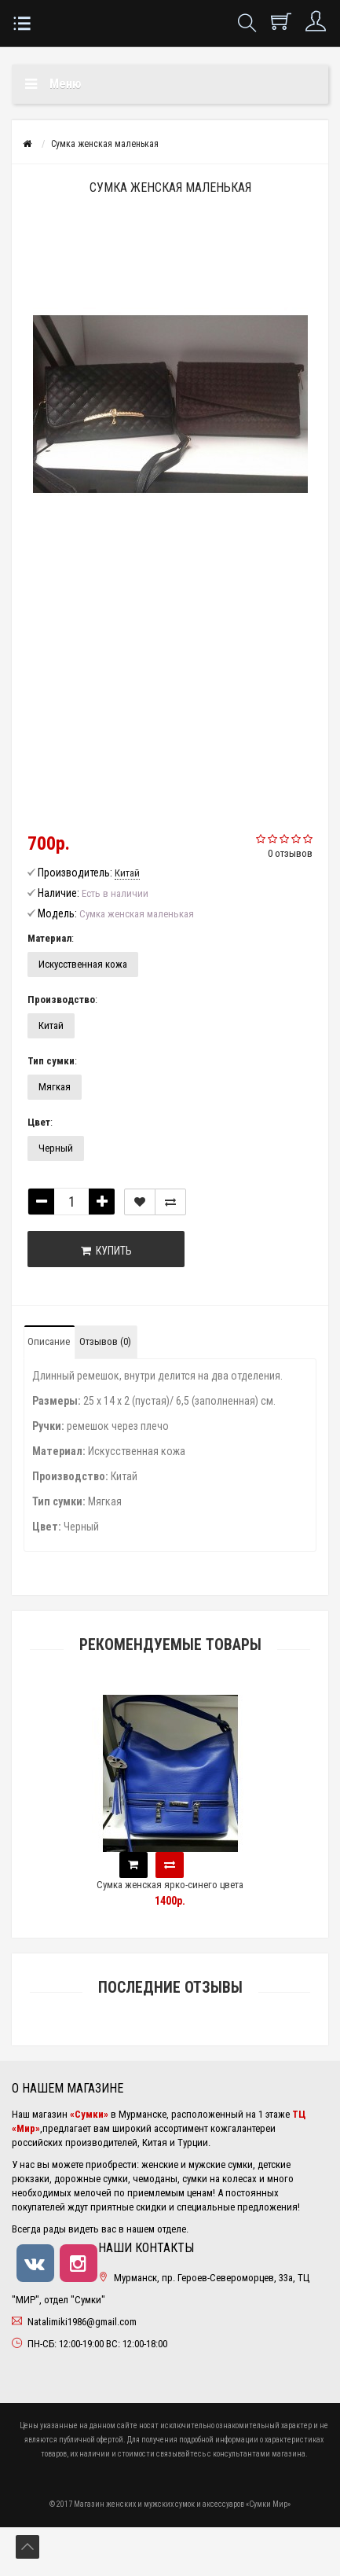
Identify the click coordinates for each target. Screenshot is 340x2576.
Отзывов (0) (105, 1341)
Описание (48, 1341)
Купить (106, 1250)
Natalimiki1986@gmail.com (82, 2322)
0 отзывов (290, 853)
